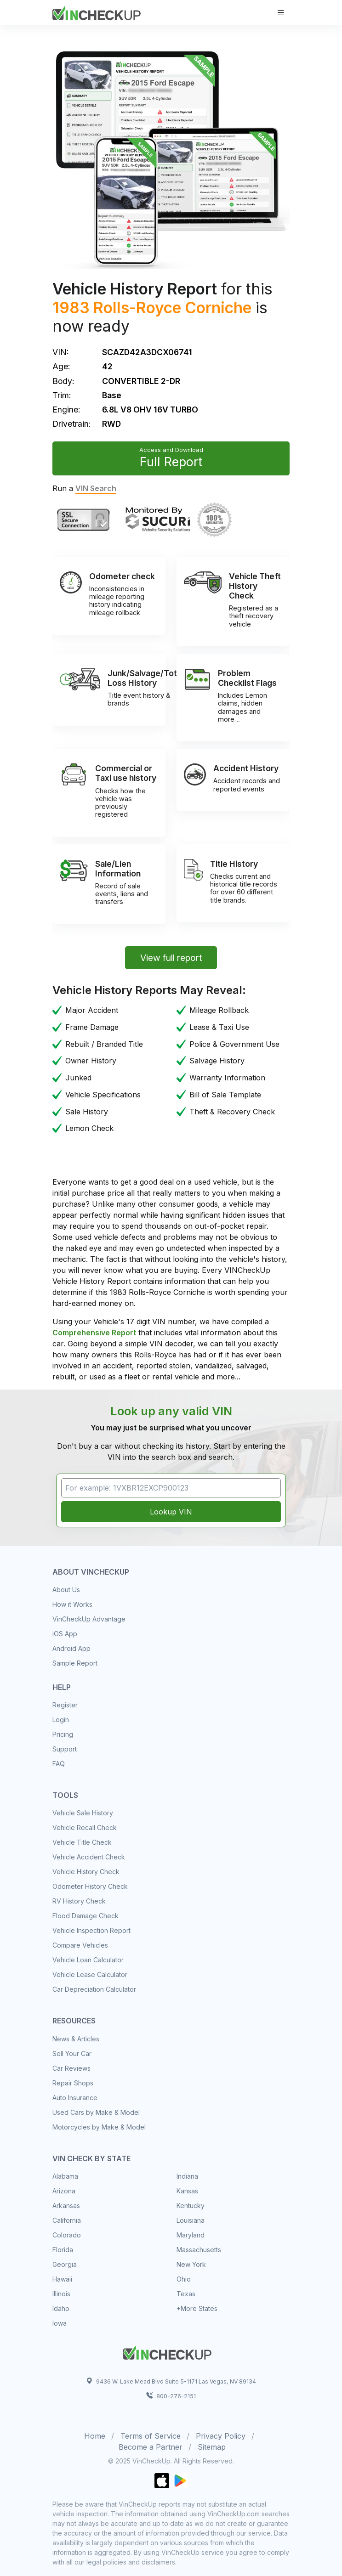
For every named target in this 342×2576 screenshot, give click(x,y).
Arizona (63, 2191)
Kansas (187, 2191)
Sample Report (74, 1663)
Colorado (66, 2235)
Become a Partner (150, 2447)
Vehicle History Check (86, 1872)
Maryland (191, 2235)
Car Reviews (71, 2068)
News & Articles (75, 2039)
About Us (66, 1589)
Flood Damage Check (85, 1916)
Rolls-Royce (137, 307)
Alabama (65, 2176)
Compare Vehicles (80, 1945)
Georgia (64, 2264)
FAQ (58, 1764)
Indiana (187, 2176)
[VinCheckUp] (96, 11)
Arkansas (66, 2205)
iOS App (64, 1634)
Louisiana (191, 2220)
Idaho (60, 2308)
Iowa (59, 2323)
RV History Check (79, 1901)
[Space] (167, 2351)
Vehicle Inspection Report (91, 1930)
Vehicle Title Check (82, 1842)
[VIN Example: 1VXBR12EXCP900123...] (171, 1487)
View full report (171, 957)
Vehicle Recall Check (84, 1827)
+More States (197, 2308)
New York (191, 2264)
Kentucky (191, 2205)
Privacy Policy (220, 2435)
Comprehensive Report (94, 1332)
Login (60, 1719)
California (66, 2220)
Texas (186, 2294)
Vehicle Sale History (82, 1813)
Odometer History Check (90, 1886)
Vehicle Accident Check (88, 1857)
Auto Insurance (74, 2097)
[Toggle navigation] (281, 13)
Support (64, 1749)
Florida (62, 2250)
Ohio (184, 2279)
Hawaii (62, 2279)
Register (65, 1705)
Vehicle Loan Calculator (88, 1960)
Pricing (62, 1734)
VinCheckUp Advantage (88, 1619)
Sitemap (212, 2447)
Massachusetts (199, 2250)
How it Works (72, 1604)
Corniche (218, 307)
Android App (71, 1648)
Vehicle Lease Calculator (89, 1974)
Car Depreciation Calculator (94, 1989)
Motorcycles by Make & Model (99, 2127)
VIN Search (95, 488)
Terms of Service (150, 2435)
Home (94, 2435)
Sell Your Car (71, 2053)
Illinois (61, 2294)
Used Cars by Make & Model (96, 2112)
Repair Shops (72, 2083)
